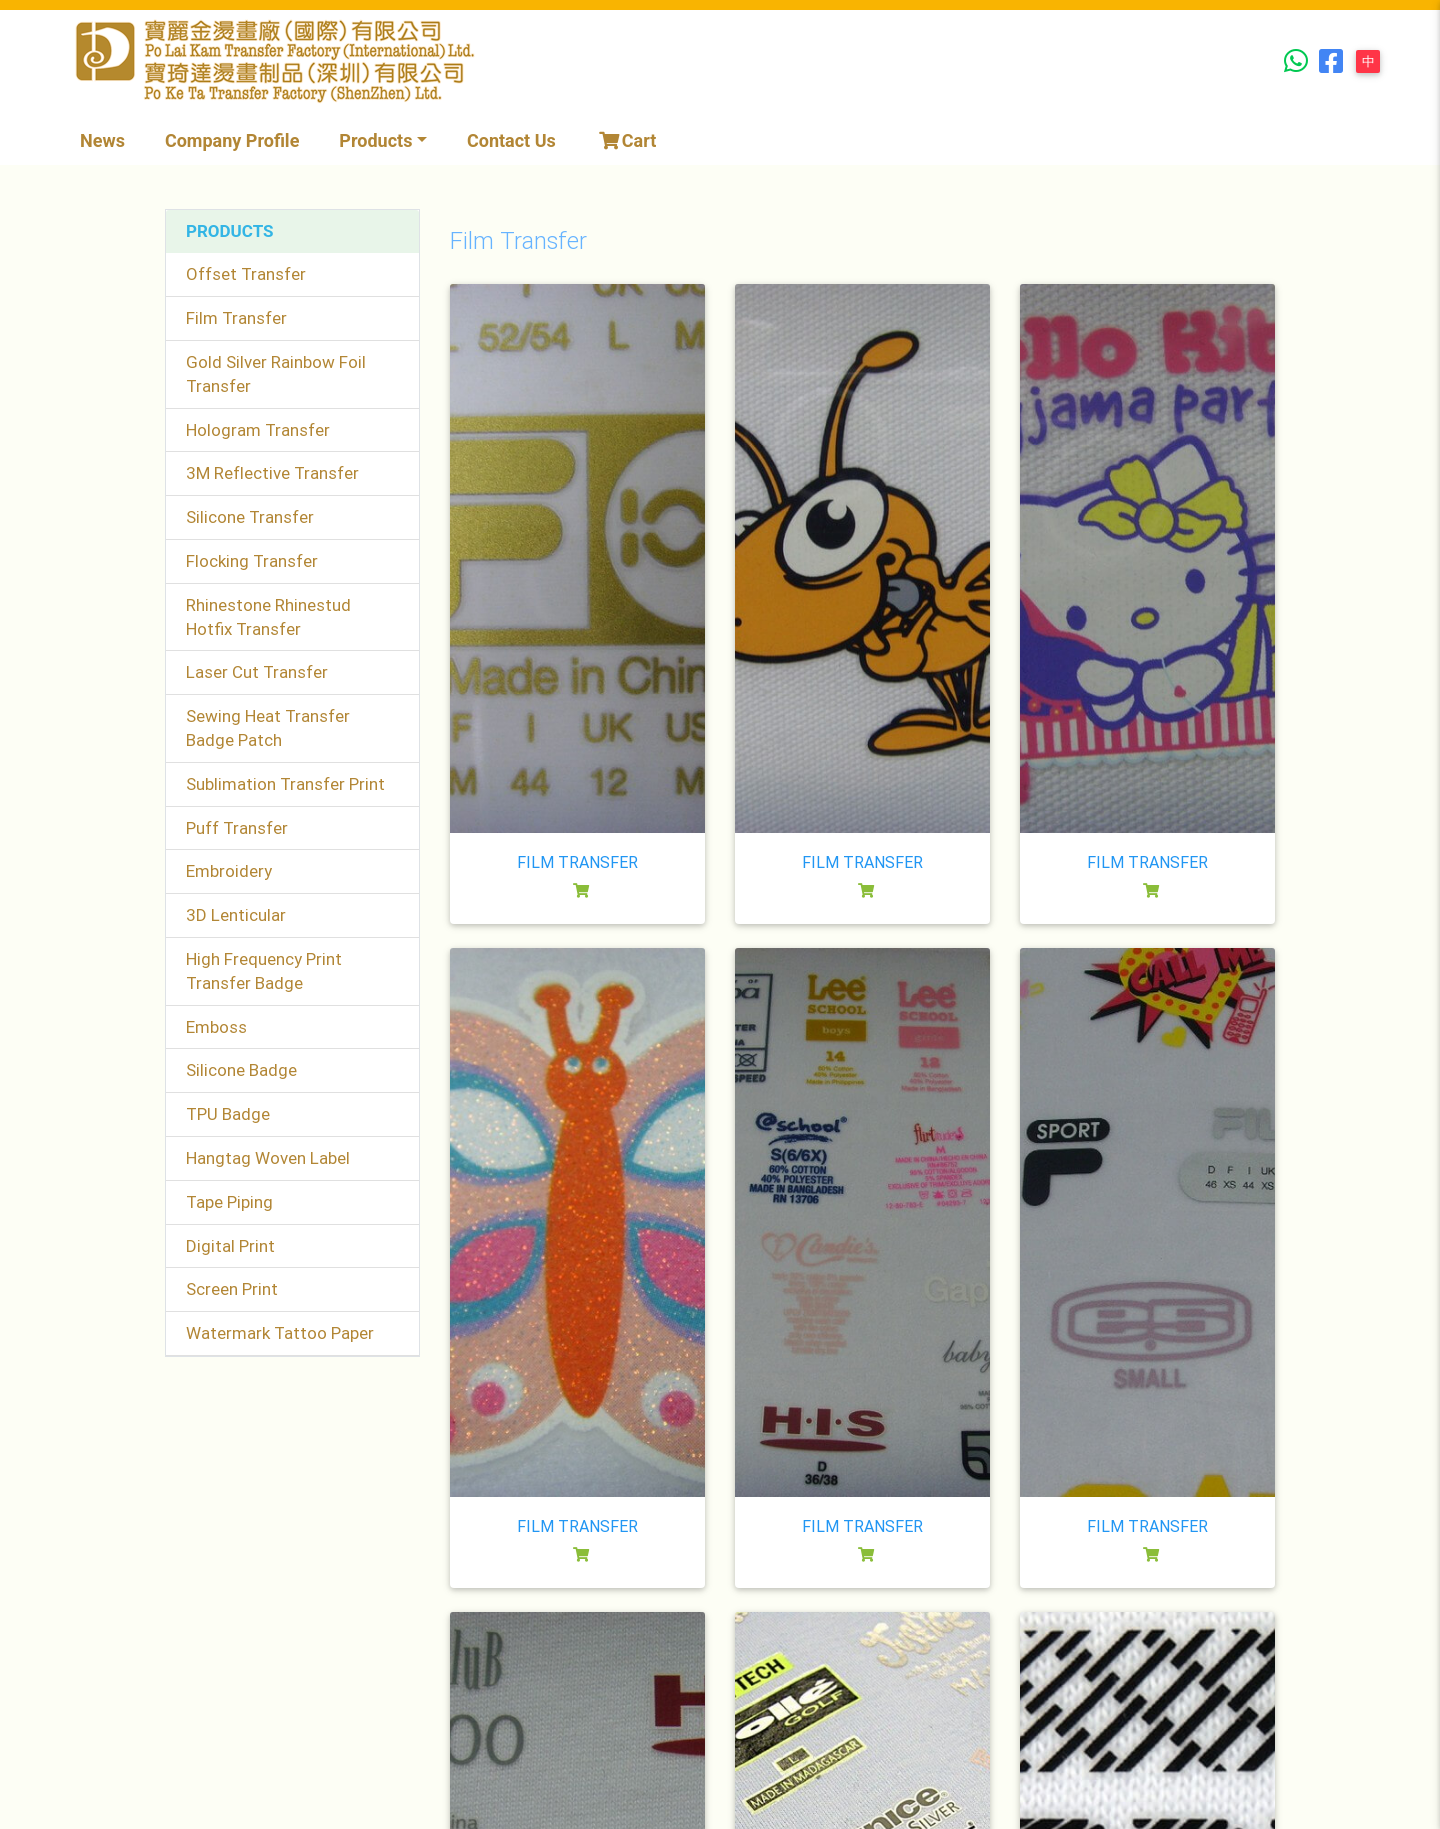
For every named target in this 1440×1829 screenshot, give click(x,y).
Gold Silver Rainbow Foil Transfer (276, 374)
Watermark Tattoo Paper (280, 1333)
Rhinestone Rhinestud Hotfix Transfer (268, 617)
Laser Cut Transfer (257, 672)
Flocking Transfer (252, 561)
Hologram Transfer (258, 430)
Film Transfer (236, 318)
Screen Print (232, 1289)
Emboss (216, 1027)
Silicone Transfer (250, 517)
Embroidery (229, 871)
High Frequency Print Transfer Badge (264, 971)
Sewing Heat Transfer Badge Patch (268, 728)
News (102, 140)
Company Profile (232, 140)
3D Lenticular (236, 915)
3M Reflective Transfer (272, 473)
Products (375, 140)
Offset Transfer (246, 274)
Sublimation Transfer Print (285, 784)
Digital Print (230, 1246)
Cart (626, 140)
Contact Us (511, 140)
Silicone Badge (241, 1070)
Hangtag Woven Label (268, 1158)
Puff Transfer (237, 828)
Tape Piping (229, 1202)
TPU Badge (228, 1114)
